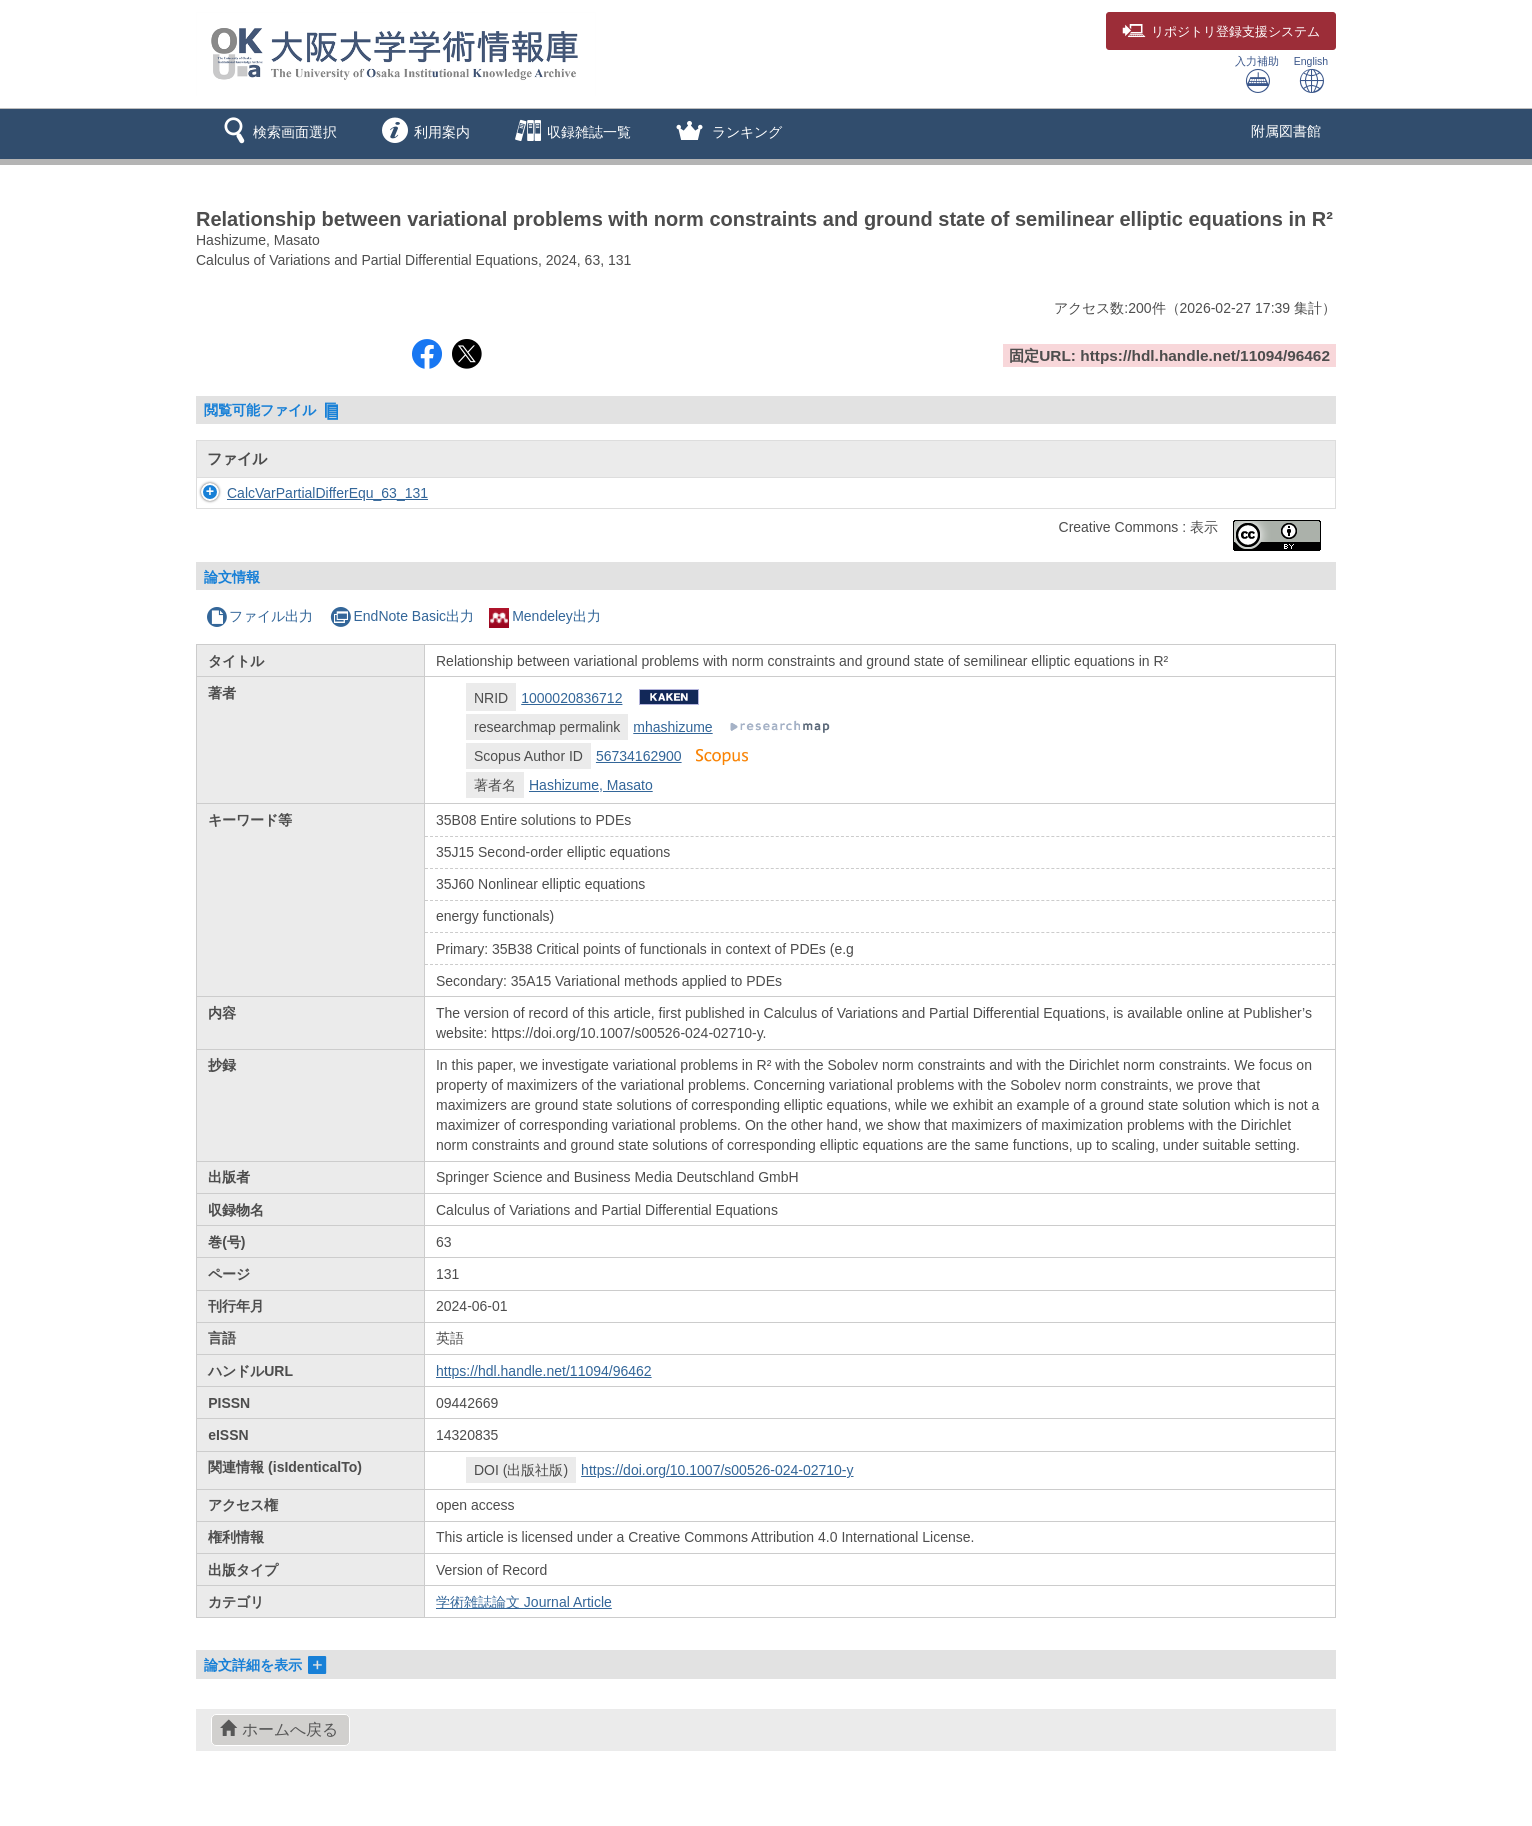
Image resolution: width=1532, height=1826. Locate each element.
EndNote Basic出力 (402, 616)
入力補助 (1257, 74)
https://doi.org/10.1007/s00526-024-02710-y (717, 1470)
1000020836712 (571, 698)
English (1311, 74)
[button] (276, 134)
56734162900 (639, 756)
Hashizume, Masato (591, 785)
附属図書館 (1286, 131)
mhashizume (672, 727)
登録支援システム (1221, 32)
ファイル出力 (259, 616)
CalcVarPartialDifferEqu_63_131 (307, 493)
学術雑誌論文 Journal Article (524, 1602)
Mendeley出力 (545, 616)
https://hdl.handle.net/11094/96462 (544, 1371)
